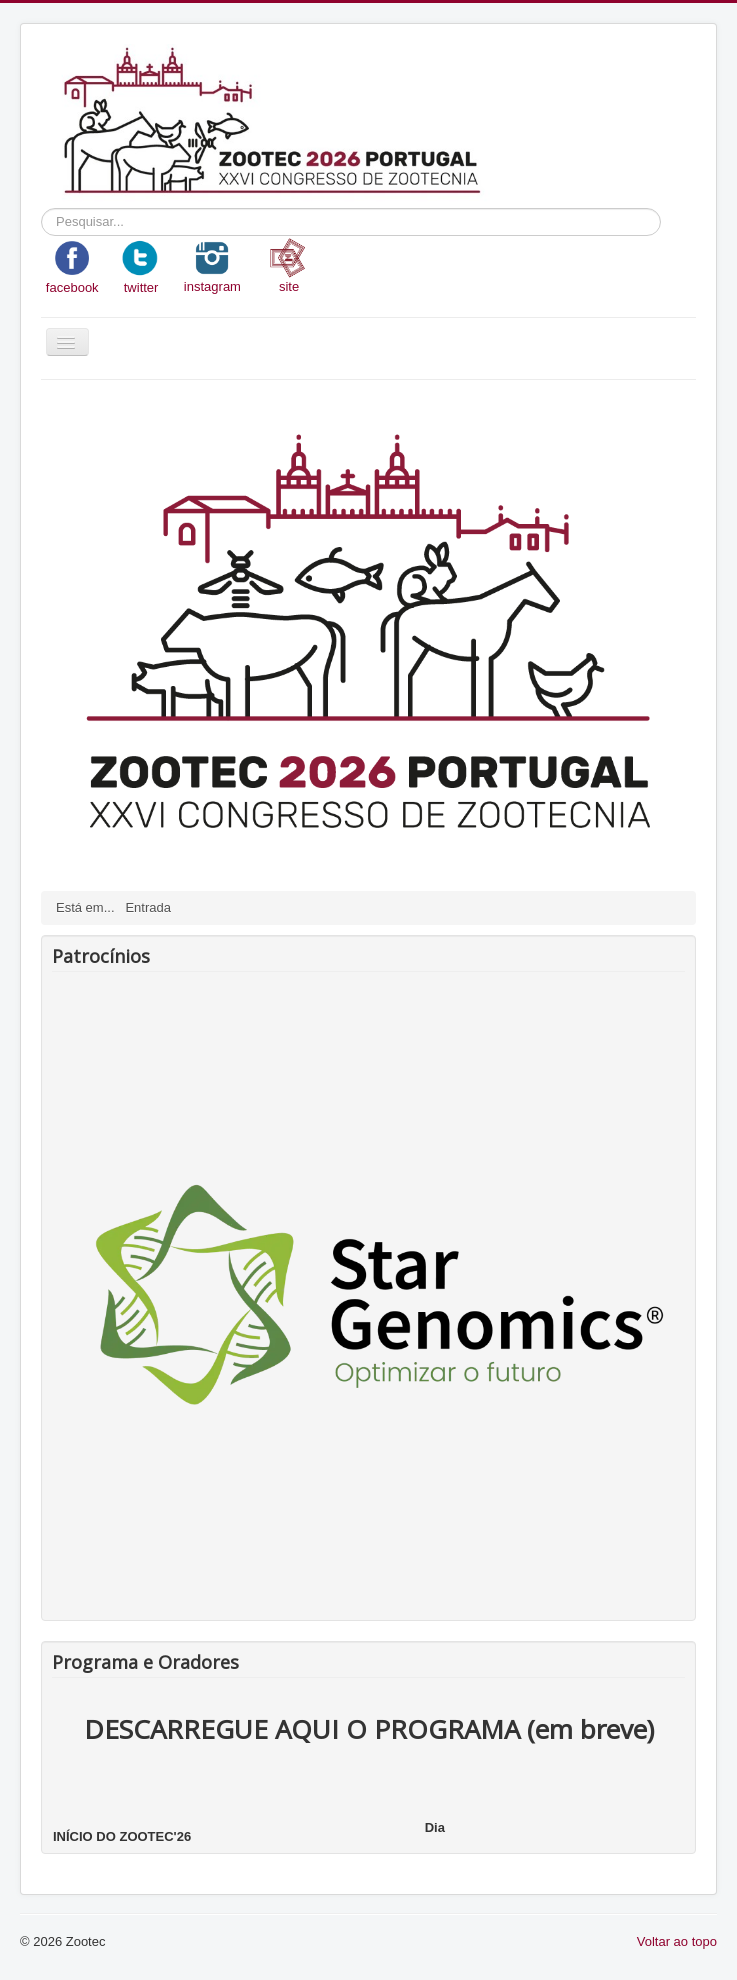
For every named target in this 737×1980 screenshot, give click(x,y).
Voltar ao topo (677, 1941)
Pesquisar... (41, 208)
